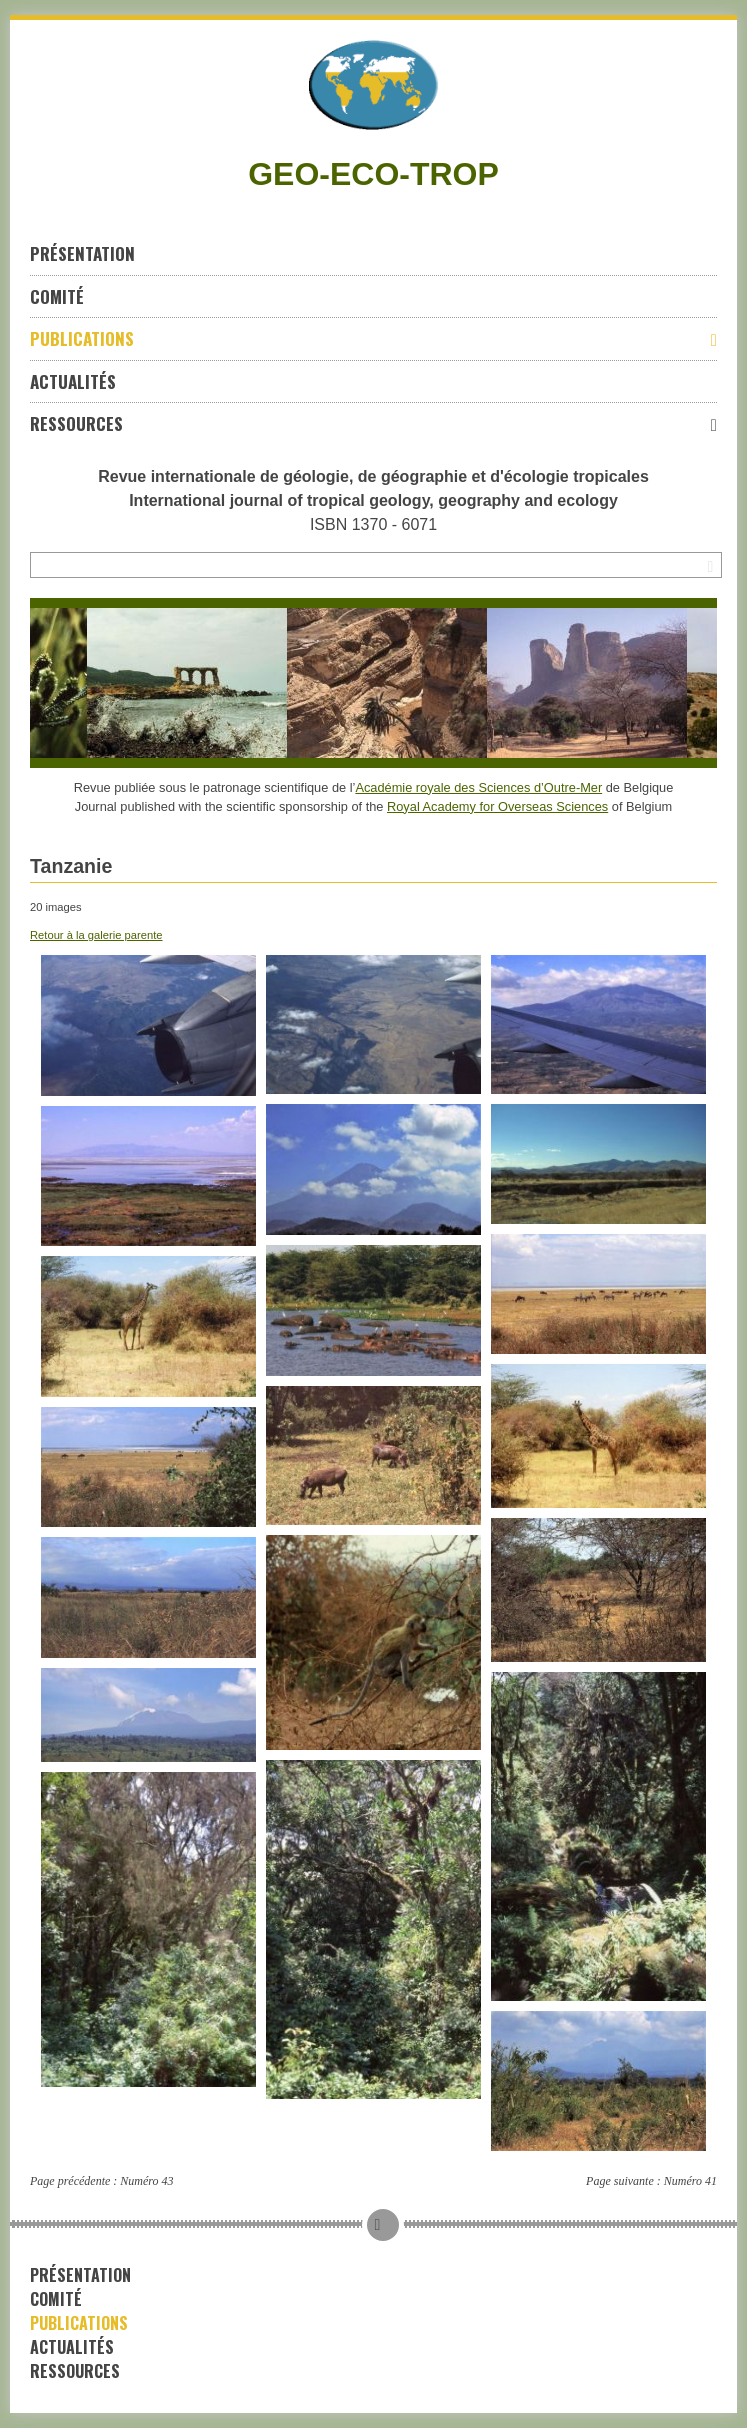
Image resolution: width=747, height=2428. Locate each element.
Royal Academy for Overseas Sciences (497, 806)
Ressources (373, 423)
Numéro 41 (690, 2181)
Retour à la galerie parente (96, 935)
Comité (57, 296)
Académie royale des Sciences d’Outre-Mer (478, 787)
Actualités (73, 381)
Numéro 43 (146, 2181)
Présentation (82, 253)
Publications (373, 338)
